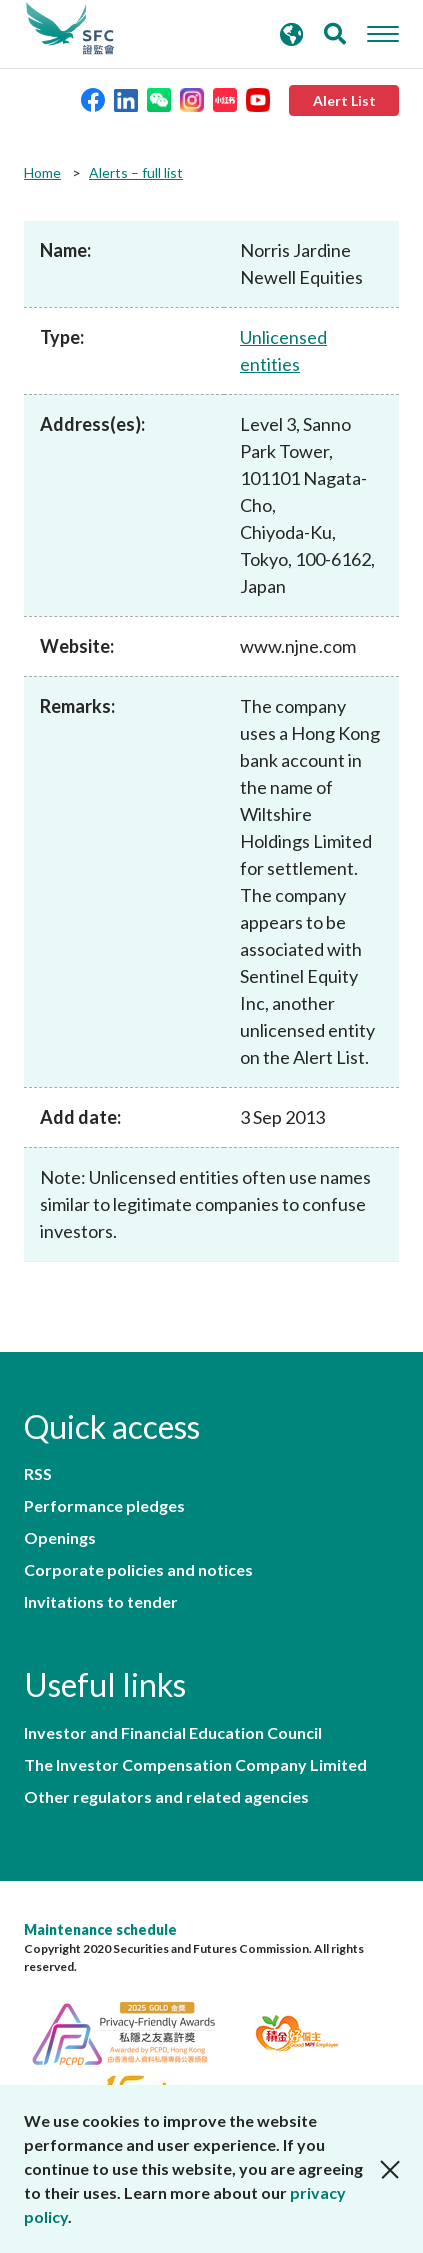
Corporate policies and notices (138, 1570)
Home (42, 172)
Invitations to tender (101, 1602)
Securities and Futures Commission (70, 29)
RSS (38, 1474)
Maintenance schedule (100, 1929)
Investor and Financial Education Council (173, 1733)
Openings (60, 1538)
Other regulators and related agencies (166, 1797)
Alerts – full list (136, 172)
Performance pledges (104, 1506)
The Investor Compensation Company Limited (195, 1765)
